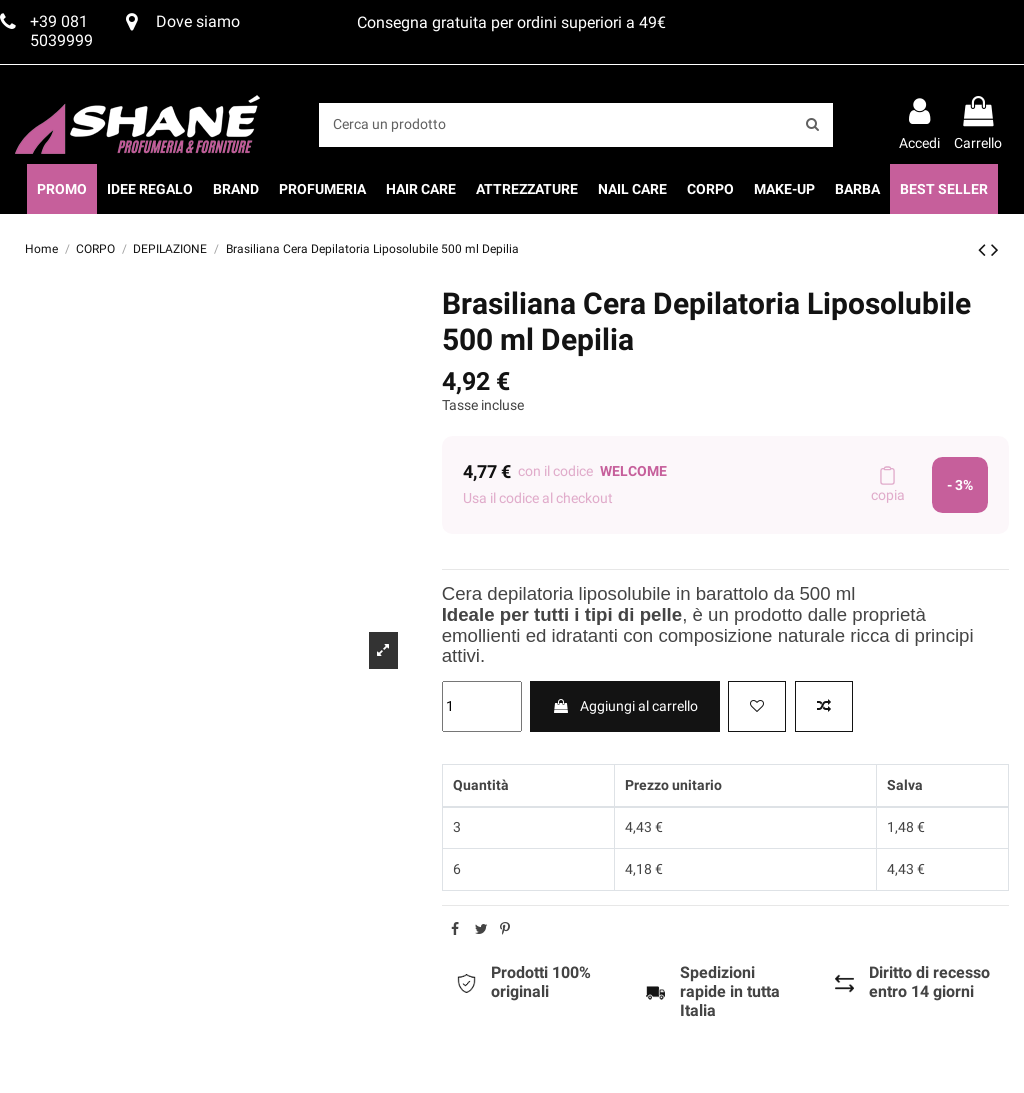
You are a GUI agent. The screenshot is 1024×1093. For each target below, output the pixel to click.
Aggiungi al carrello (625, 706)
